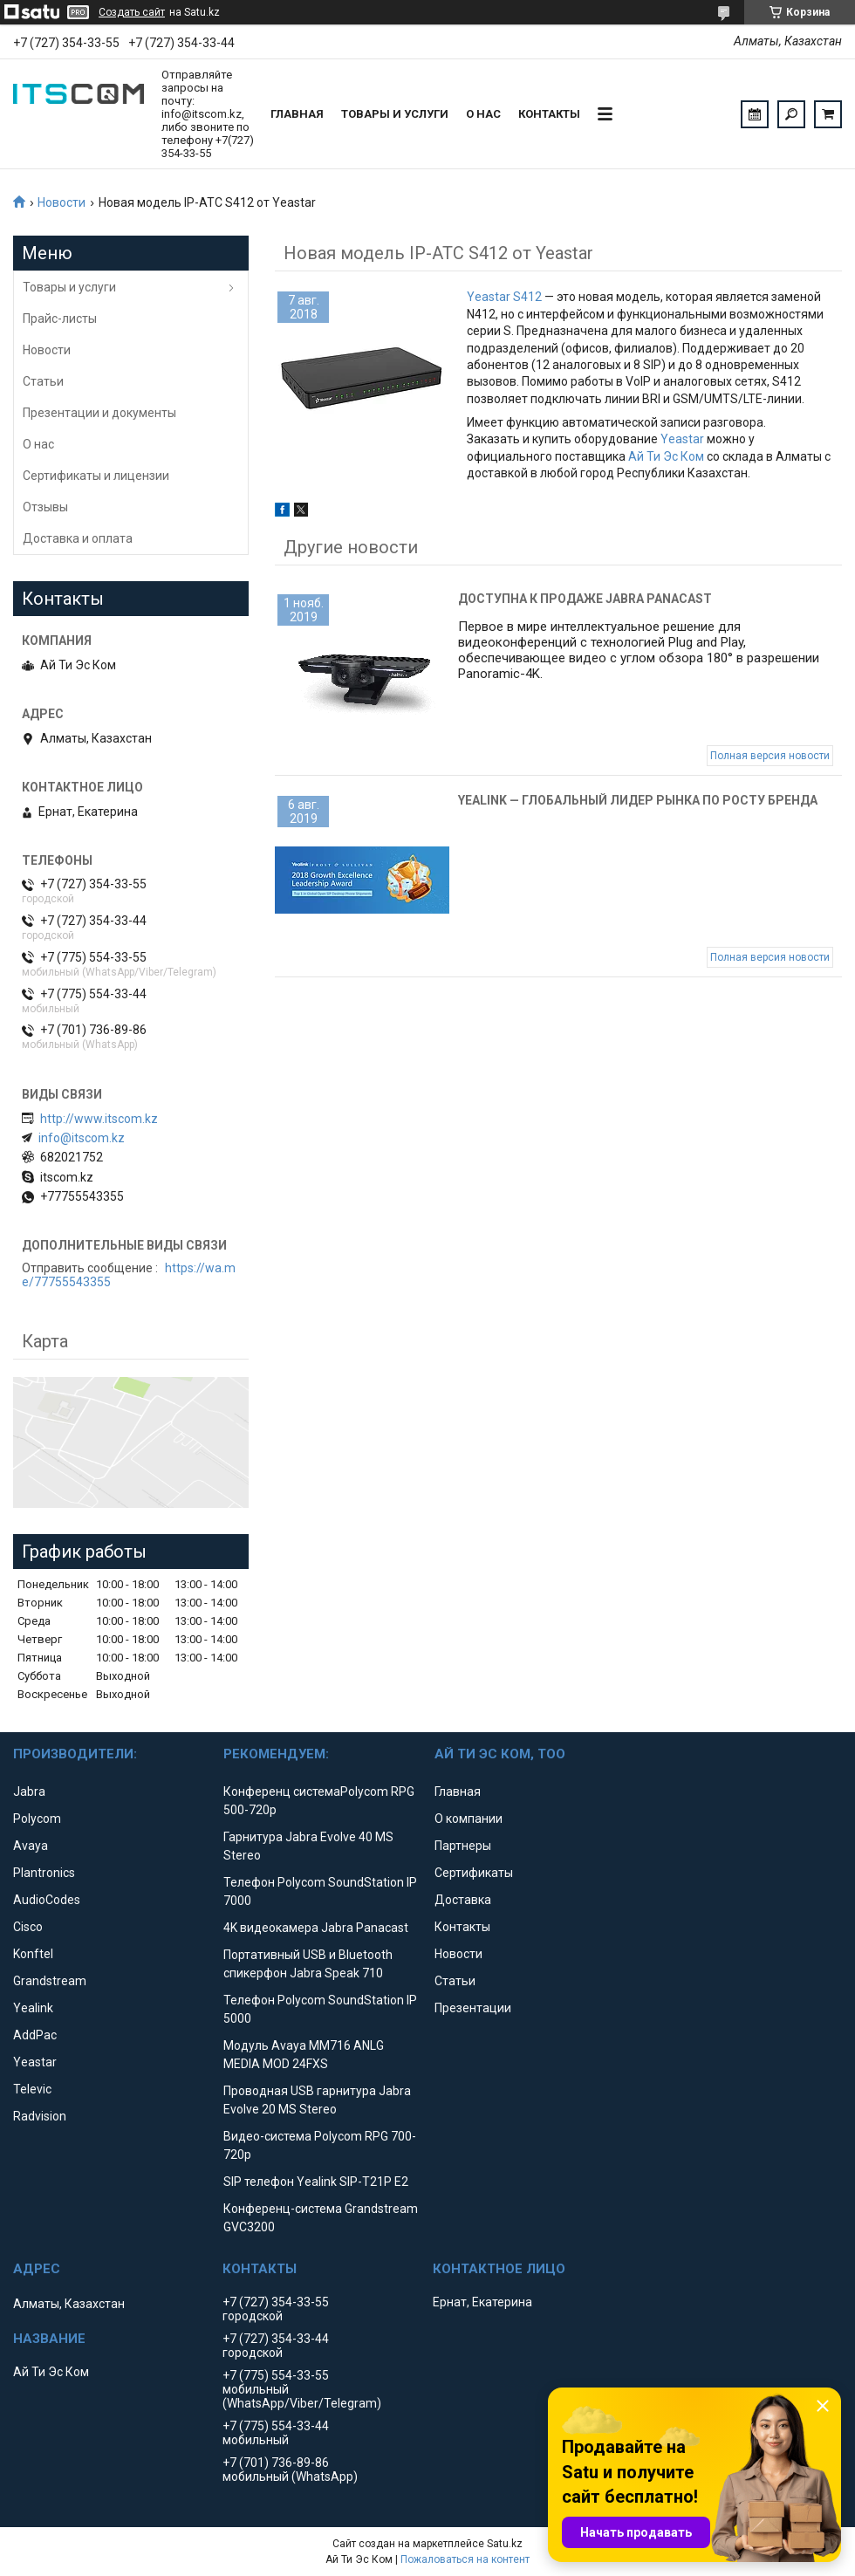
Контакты (549, 113)
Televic (32, 2089)
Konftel (33, 1954)
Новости (62, 202)
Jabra (29, 1791)
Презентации (472, 2008)
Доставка (462, 1900)
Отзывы (45, 507)
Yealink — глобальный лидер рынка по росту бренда (637, 800)
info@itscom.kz (81, 1138)
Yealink (33, 2008)
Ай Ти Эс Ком (666, 456)
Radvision (39, 2116)
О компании (468, 1819)
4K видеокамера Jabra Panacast (315, 1928)
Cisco (28, 1927)
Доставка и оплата (78, 538)
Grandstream (49, 1981)
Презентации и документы (99, 413)
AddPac (35, 2035)
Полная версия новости (770, 756)
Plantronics (44, 1873)
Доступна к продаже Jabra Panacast (585, 599)
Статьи (43, 381)
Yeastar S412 (504, 297)
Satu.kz (505, 2544)
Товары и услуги (394, 113)
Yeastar (682, 439)
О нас (483, 113)
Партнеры (462, 1846)
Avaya (30, 1846)
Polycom (37, 1819)
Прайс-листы (60, 318)
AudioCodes (46, 1900)
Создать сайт (132, 12)
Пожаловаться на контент (465, 2559)
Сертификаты (473, 1873)
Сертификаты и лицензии (96, 476)
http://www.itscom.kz (99, 1119)
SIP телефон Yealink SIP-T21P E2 (315, 2182)
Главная (297, 113)
